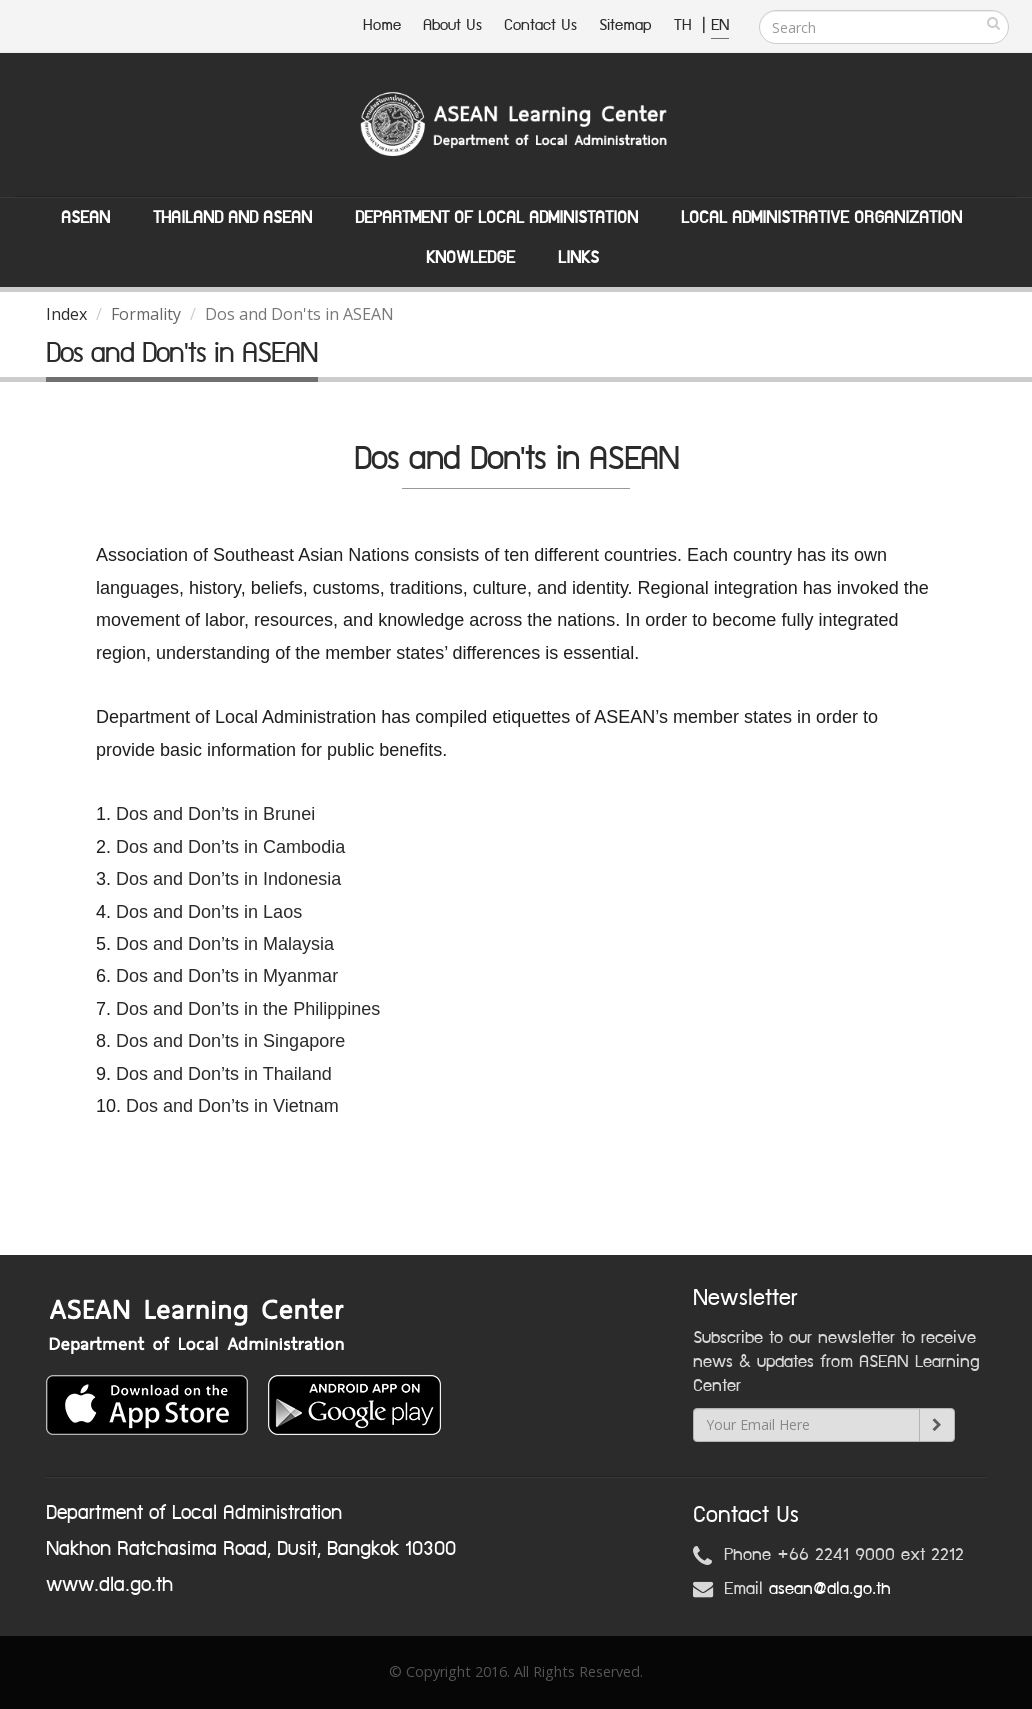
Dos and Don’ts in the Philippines (248, 1009)
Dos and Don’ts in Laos (211, 912)
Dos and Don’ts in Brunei (215, 814)
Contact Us (540, 25)
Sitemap (625, 25)
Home (382, 25)
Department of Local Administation (496, 218)
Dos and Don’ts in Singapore (230, 1041)
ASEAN (85, 218)
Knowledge (470, 258)
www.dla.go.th (109, 1585)
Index (66, 314)
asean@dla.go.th (830, 1589)
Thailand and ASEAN (232, 218)
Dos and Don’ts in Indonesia (228, 879)
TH (685, 25)
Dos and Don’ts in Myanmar (227, 976)
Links (578, 258)
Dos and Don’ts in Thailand (224, 1074)
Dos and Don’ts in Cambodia (230, 847)
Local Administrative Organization (821, 218)
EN (720, 25)
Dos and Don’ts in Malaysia (225, 944)
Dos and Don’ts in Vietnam (232, 1106)
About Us (452, 25)
